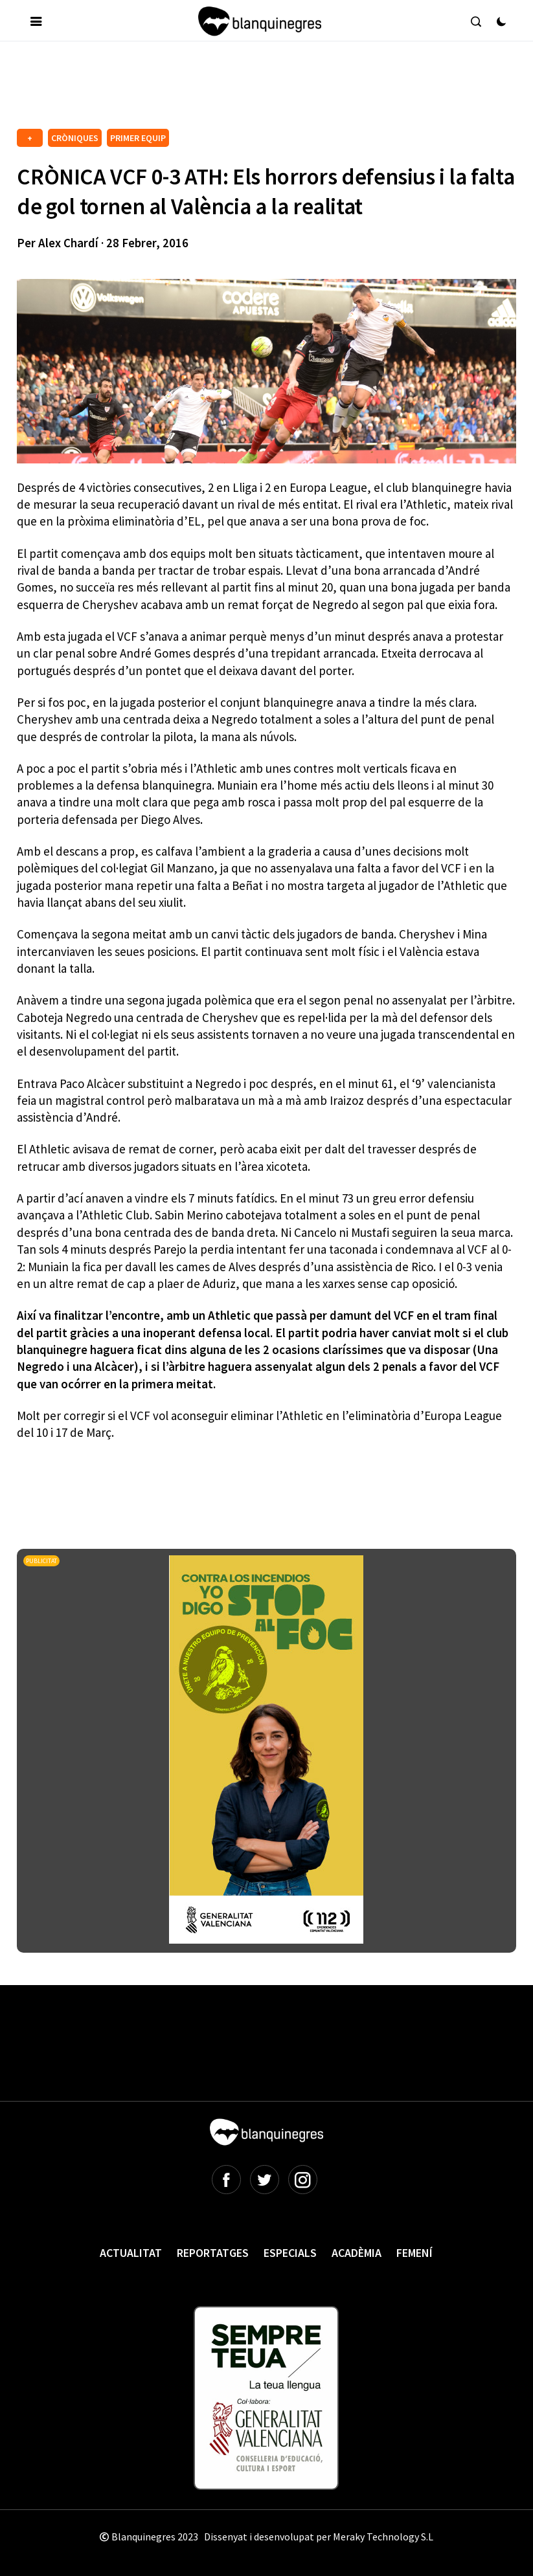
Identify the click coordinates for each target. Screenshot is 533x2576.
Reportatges (213, 2252)
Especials (290, 2252)
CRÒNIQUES (74, 138)
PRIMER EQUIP (138, 138)
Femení (414, 2252)
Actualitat (131, 2252)
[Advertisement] (252, 90)
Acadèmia (356, 2252)
